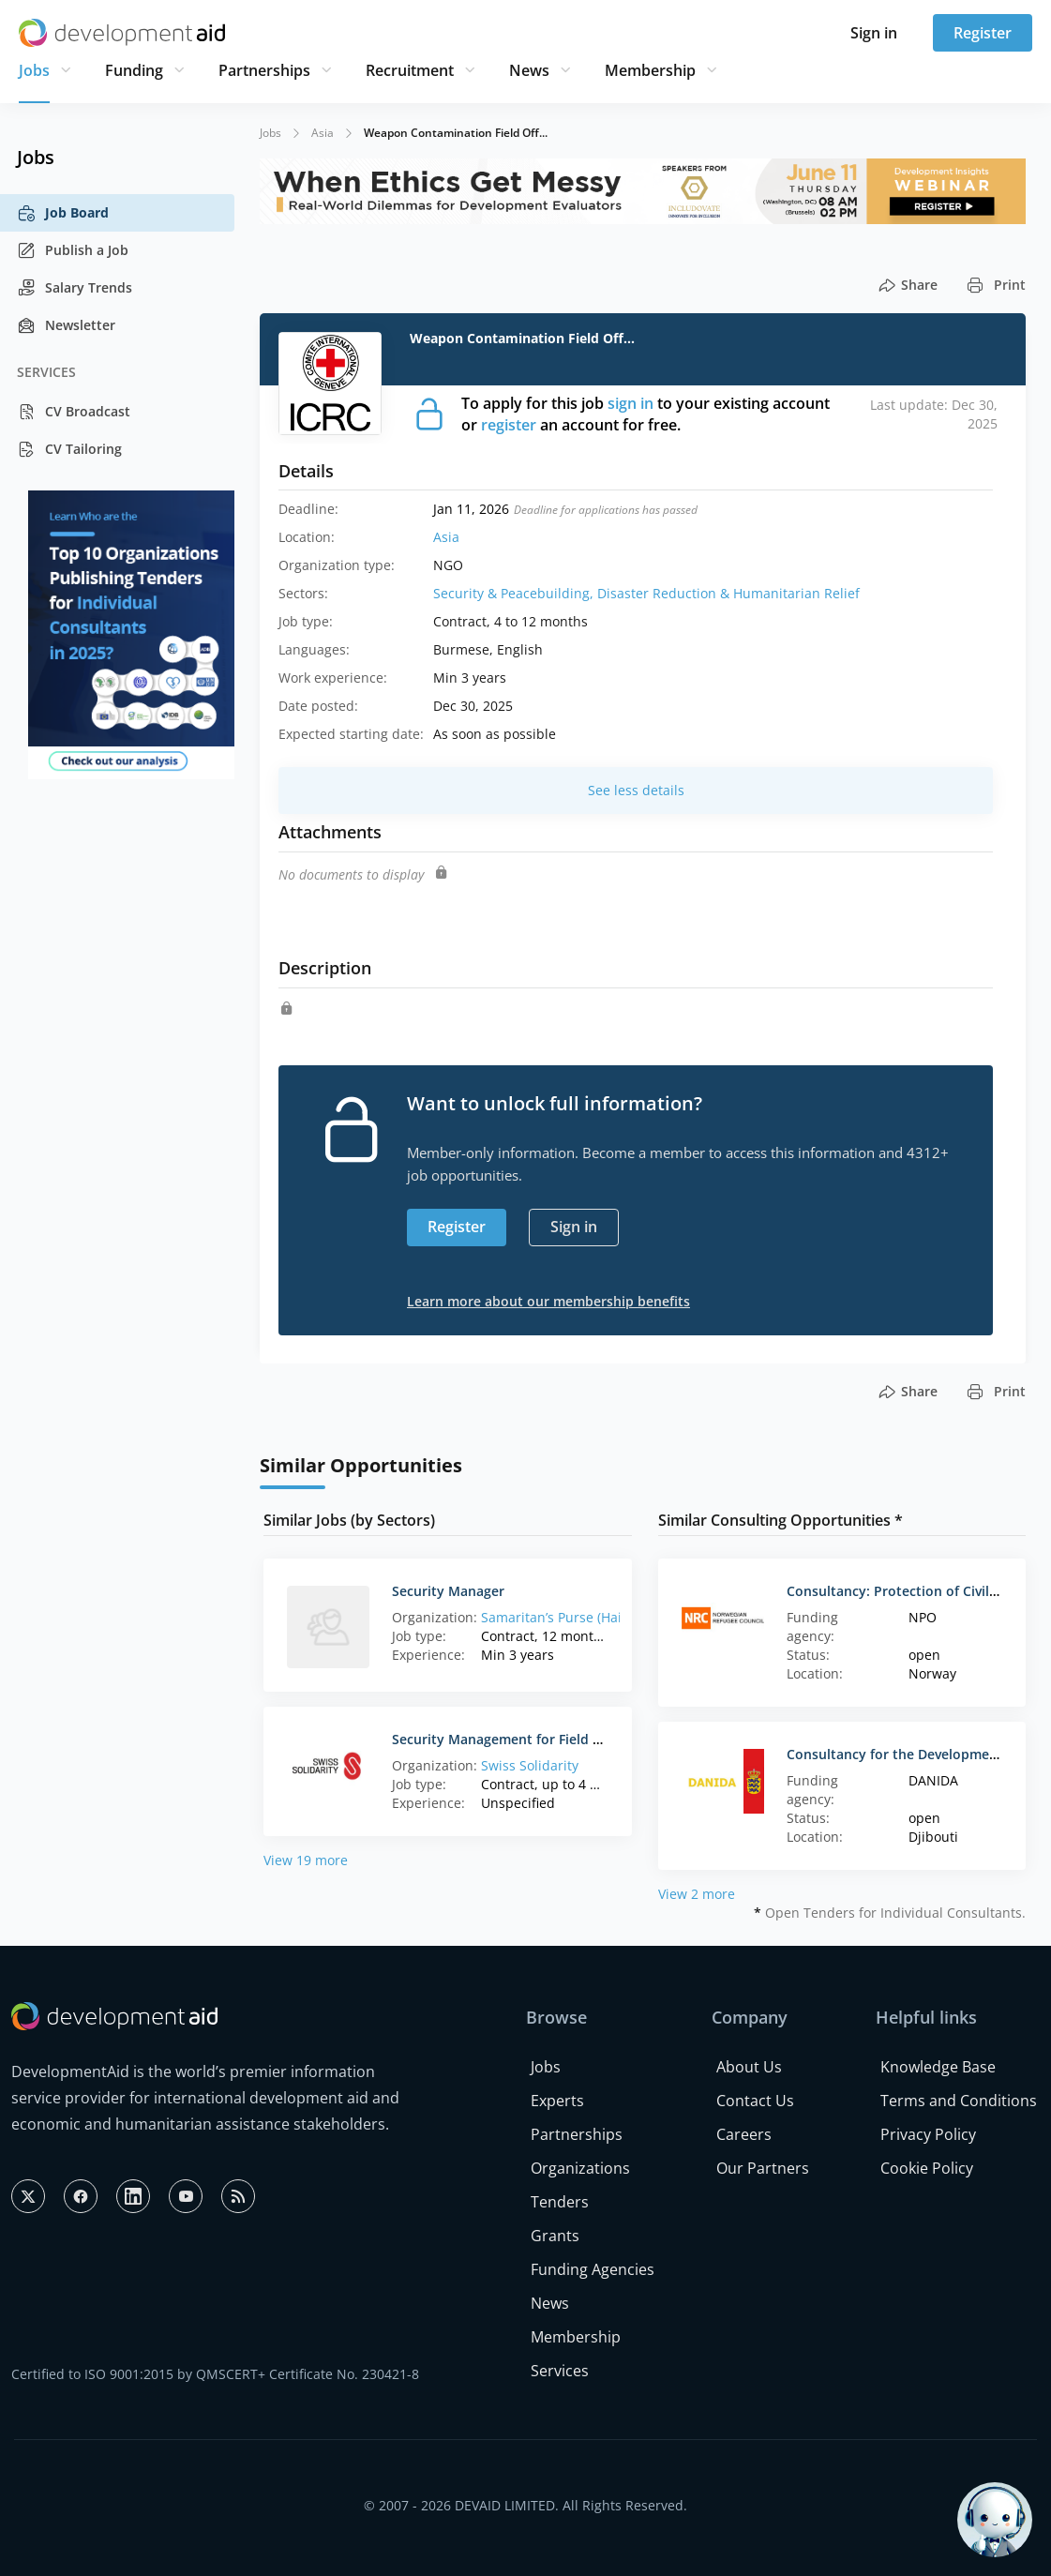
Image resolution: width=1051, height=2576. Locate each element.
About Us (749, 2066)
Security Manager (448, 1591)
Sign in (873, 33)
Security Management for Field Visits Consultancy (551, 1739)
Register (982, 33)
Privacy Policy (928, 2134)
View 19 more (305, 1860)
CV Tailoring (69, 449)
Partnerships (264, 70)
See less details (636, 790)
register (508, 424)
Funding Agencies (592, 2269)
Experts (557, 2100)
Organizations (580, 2168)
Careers (744, 2134)
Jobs (34, 70)
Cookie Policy (926, 2168)
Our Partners (762, 2168)
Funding (134, 70)
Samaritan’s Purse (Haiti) (557, 1617)
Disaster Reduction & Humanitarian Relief (728, 593)
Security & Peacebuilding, (515, 593)
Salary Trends (74, 288)
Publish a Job (72, 250)
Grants (555, 2235)
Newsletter (66, 325)
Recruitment (410, 70)
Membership (650, 70)
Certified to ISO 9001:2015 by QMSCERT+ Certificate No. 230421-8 (215, 2374)
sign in (630, 403)
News (529, 70)
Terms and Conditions (958, 2100)
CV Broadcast (73, 411)
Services (560, 2370)
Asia (322, 133)
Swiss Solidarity (529, 1765)
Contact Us (755, 2100)
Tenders (560, 2202)
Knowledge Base (938, 2066)
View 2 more (696, 1894)
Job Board (63, 212)
